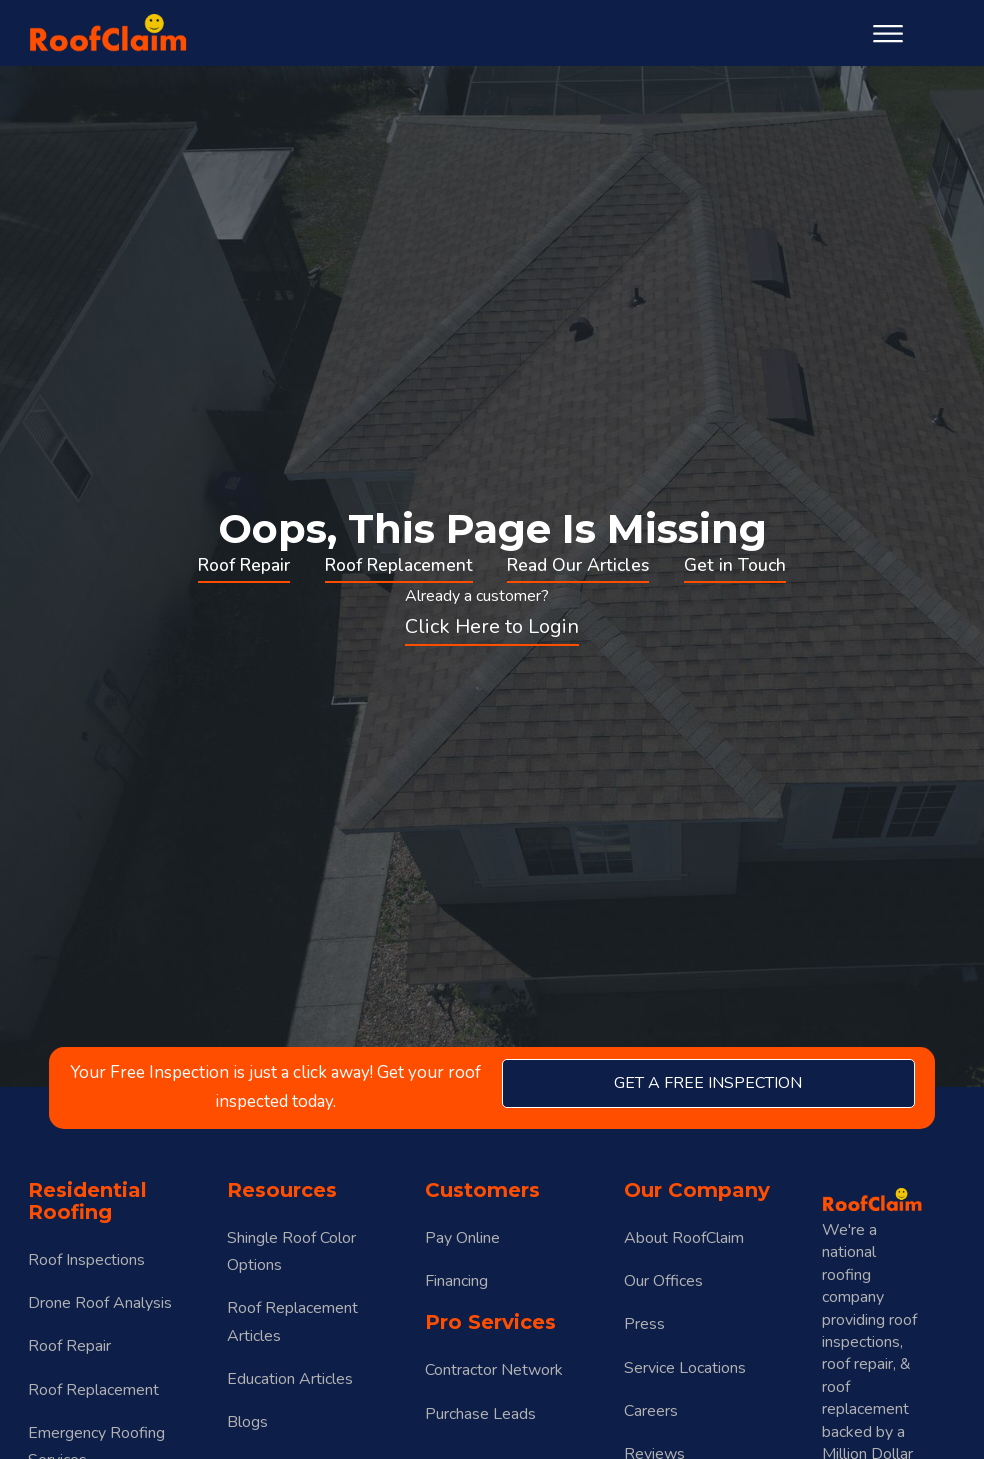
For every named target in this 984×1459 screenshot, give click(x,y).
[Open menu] (888, 34)
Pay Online (462, 1238)
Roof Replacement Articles (292, 1321)
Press (644, 1324)
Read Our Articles (578, 565)
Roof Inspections (86, 1260)
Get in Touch (735, 565)
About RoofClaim (684, 1238)
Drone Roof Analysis (100, 1303)
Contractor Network (494, 1370)
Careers (651, 1411)
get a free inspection (708, 1083)
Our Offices (663, 1281)
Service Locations (685, 1368)
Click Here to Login (492, 626)
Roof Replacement (399, 565)
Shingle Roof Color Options (291, 1251)
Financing (456, 1281)
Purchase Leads (480, 1414)
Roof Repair (244, 565)
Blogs (247, 1422)
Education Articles (290, 1379)
